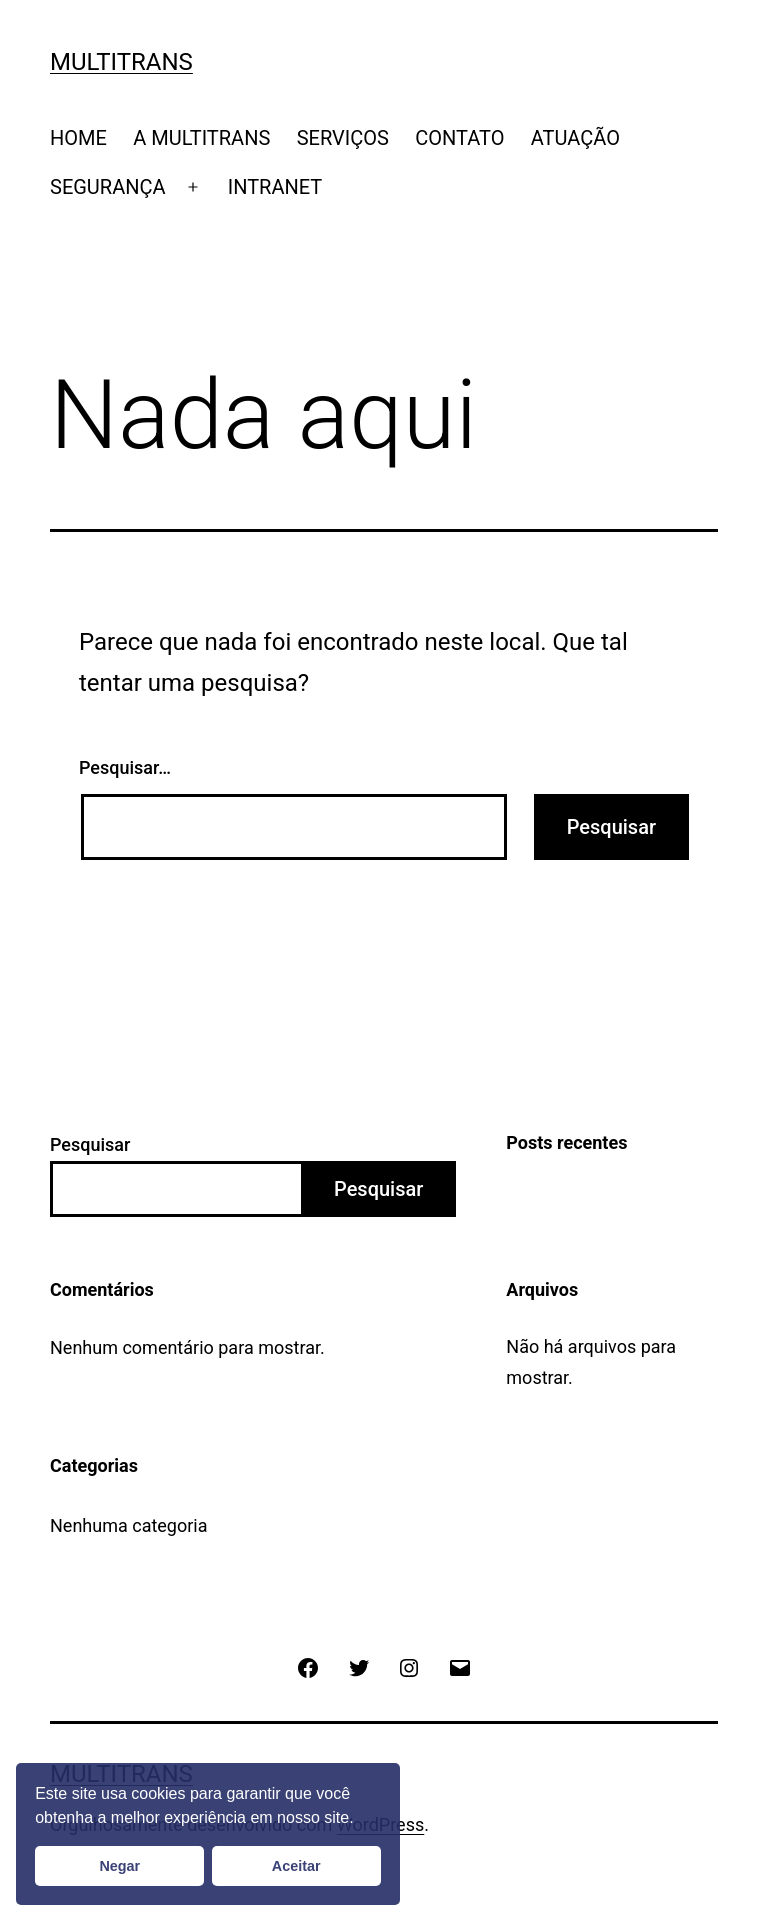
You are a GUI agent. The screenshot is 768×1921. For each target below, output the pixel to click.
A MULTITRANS (201, 138)
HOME (78, 138)
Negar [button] (119, 1866)
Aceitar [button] (296, 1866)
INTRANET (275, 187)
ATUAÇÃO (575, 138)
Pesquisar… (125, 767)
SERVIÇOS (343, 138)
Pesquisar (90, 1144)
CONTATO (459, 138)
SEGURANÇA (108, 187)
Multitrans (121, 62)
